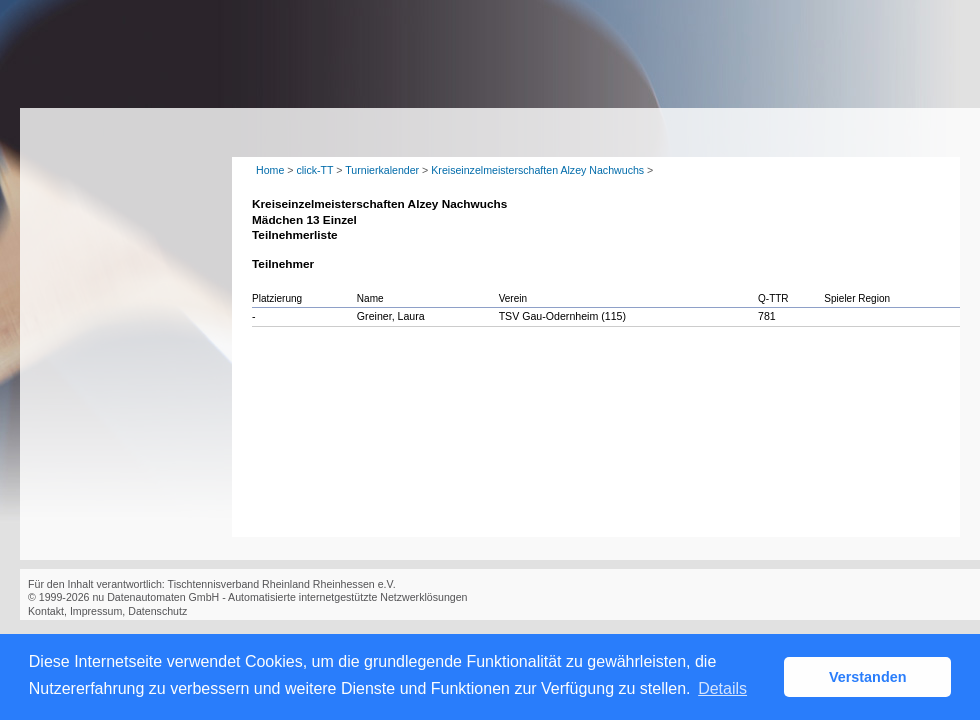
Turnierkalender (382, 170)
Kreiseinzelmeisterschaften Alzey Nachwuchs (537, 170)
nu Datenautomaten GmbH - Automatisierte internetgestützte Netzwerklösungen (279, 597)
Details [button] (722, 688)
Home (270, 170)
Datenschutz (157, 611)
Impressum (96, 611)
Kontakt (46, 611)
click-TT (314, 170)
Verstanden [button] (868, 677)
